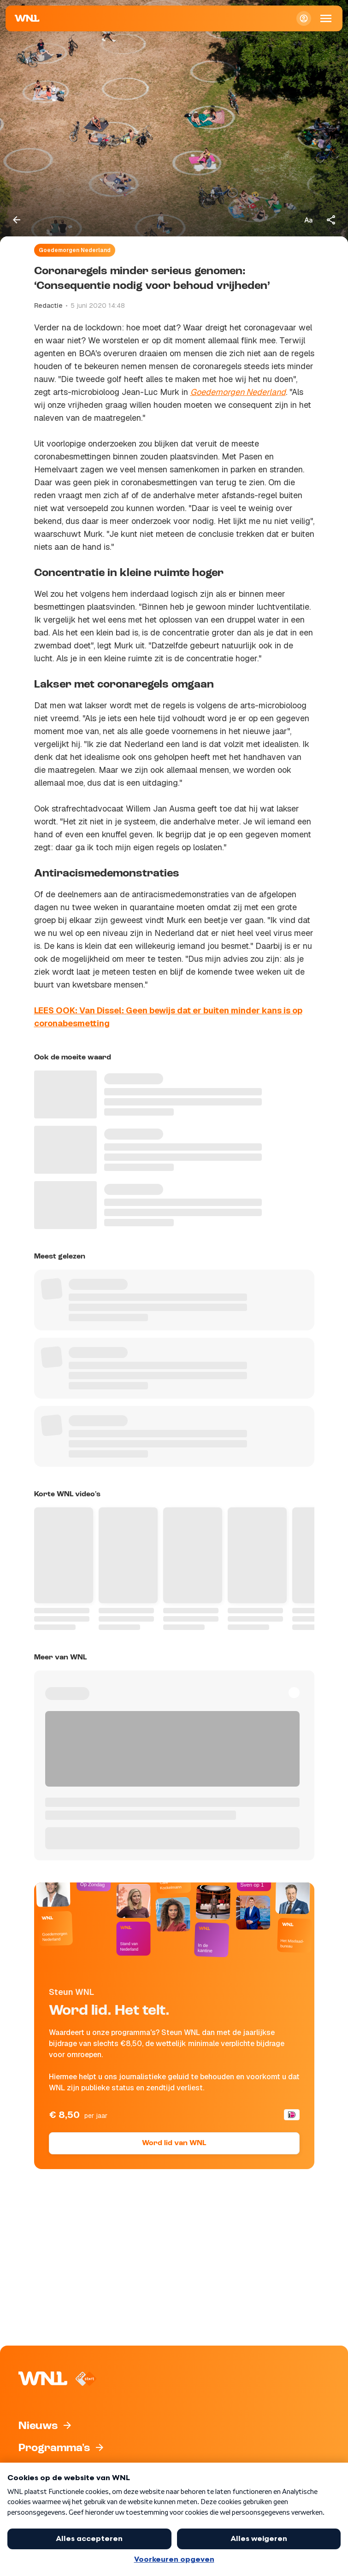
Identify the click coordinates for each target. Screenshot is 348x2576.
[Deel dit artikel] (331, 220)
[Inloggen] (303, 18)
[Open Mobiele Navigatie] (326, 18)
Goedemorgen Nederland (75, 250)
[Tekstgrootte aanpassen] (308, 220)
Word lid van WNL (174, 2143)
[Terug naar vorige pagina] (16, 220)
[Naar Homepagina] (27, 18)
